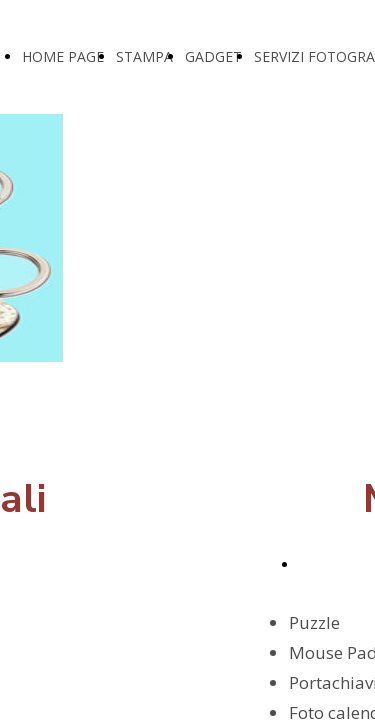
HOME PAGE (63, 56)
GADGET (213, 56)
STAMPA (144, 56)
